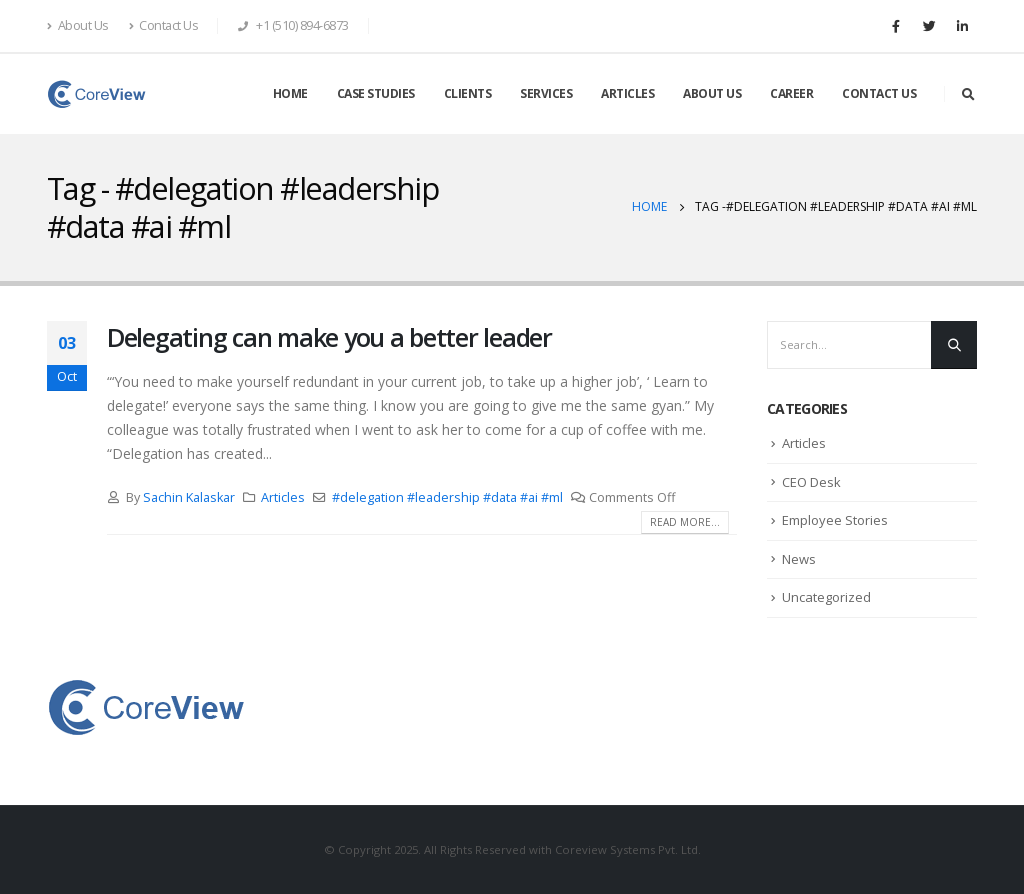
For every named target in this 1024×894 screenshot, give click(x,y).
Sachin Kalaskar (189, 497)
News (799, 559)
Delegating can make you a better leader (329, 337)
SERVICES (546, 93)
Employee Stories (835, 520)
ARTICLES (627, 93)
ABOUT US (712, 93)
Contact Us (164, 25)
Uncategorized (826, 597)
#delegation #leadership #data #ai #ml (447, 497)
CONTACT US (879, 93)
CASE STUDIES (376, 93)
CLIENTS (468, 93)
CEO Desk (811, 482)
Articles (283, 497)
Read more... (685, 522)
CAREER (791, 93)
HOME (290, 93)
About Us (78, 25)
